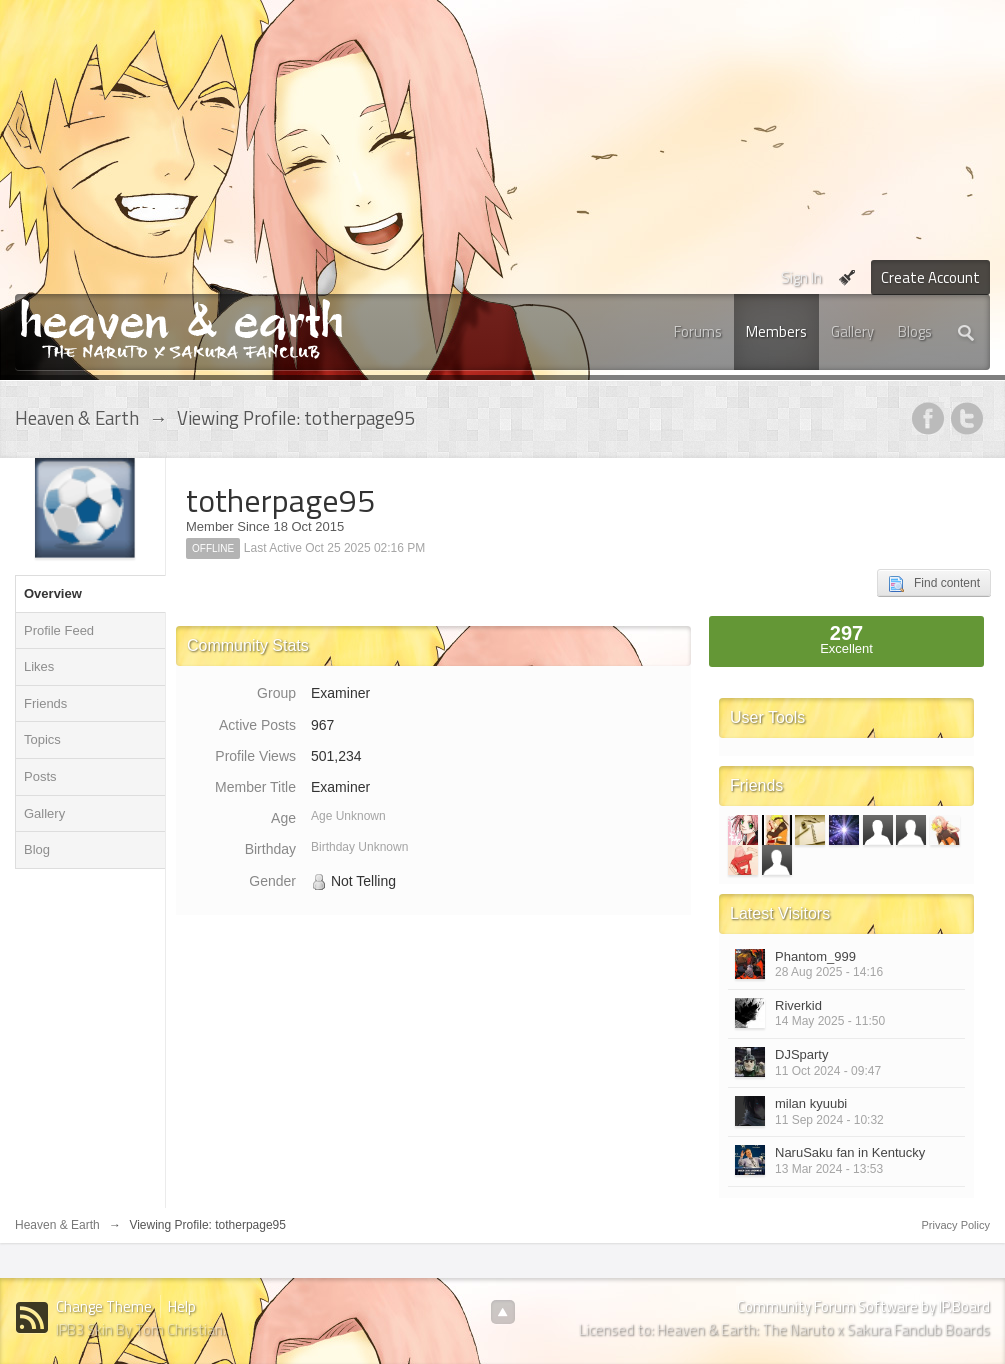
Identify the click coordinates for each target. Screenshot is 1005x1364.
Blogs (915, 331)
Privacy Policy (956, 1225)
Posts (40, 776)
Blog (37, 849)
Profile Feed (59, 630)
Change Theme (104, 1306)
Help (182, 1306)
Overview (53, 593)
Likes (39, 666)
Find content (934, 584)
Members (776, 331)
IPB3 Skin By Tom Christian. (141, 1329)
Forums (698, 331)
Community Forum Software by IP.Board (863, 1306)
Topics (42, 739)
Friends (45, 703)
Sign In (801, 277)
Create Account (930, 277)
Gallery (852, 331)
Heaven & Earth (57, 1225)
